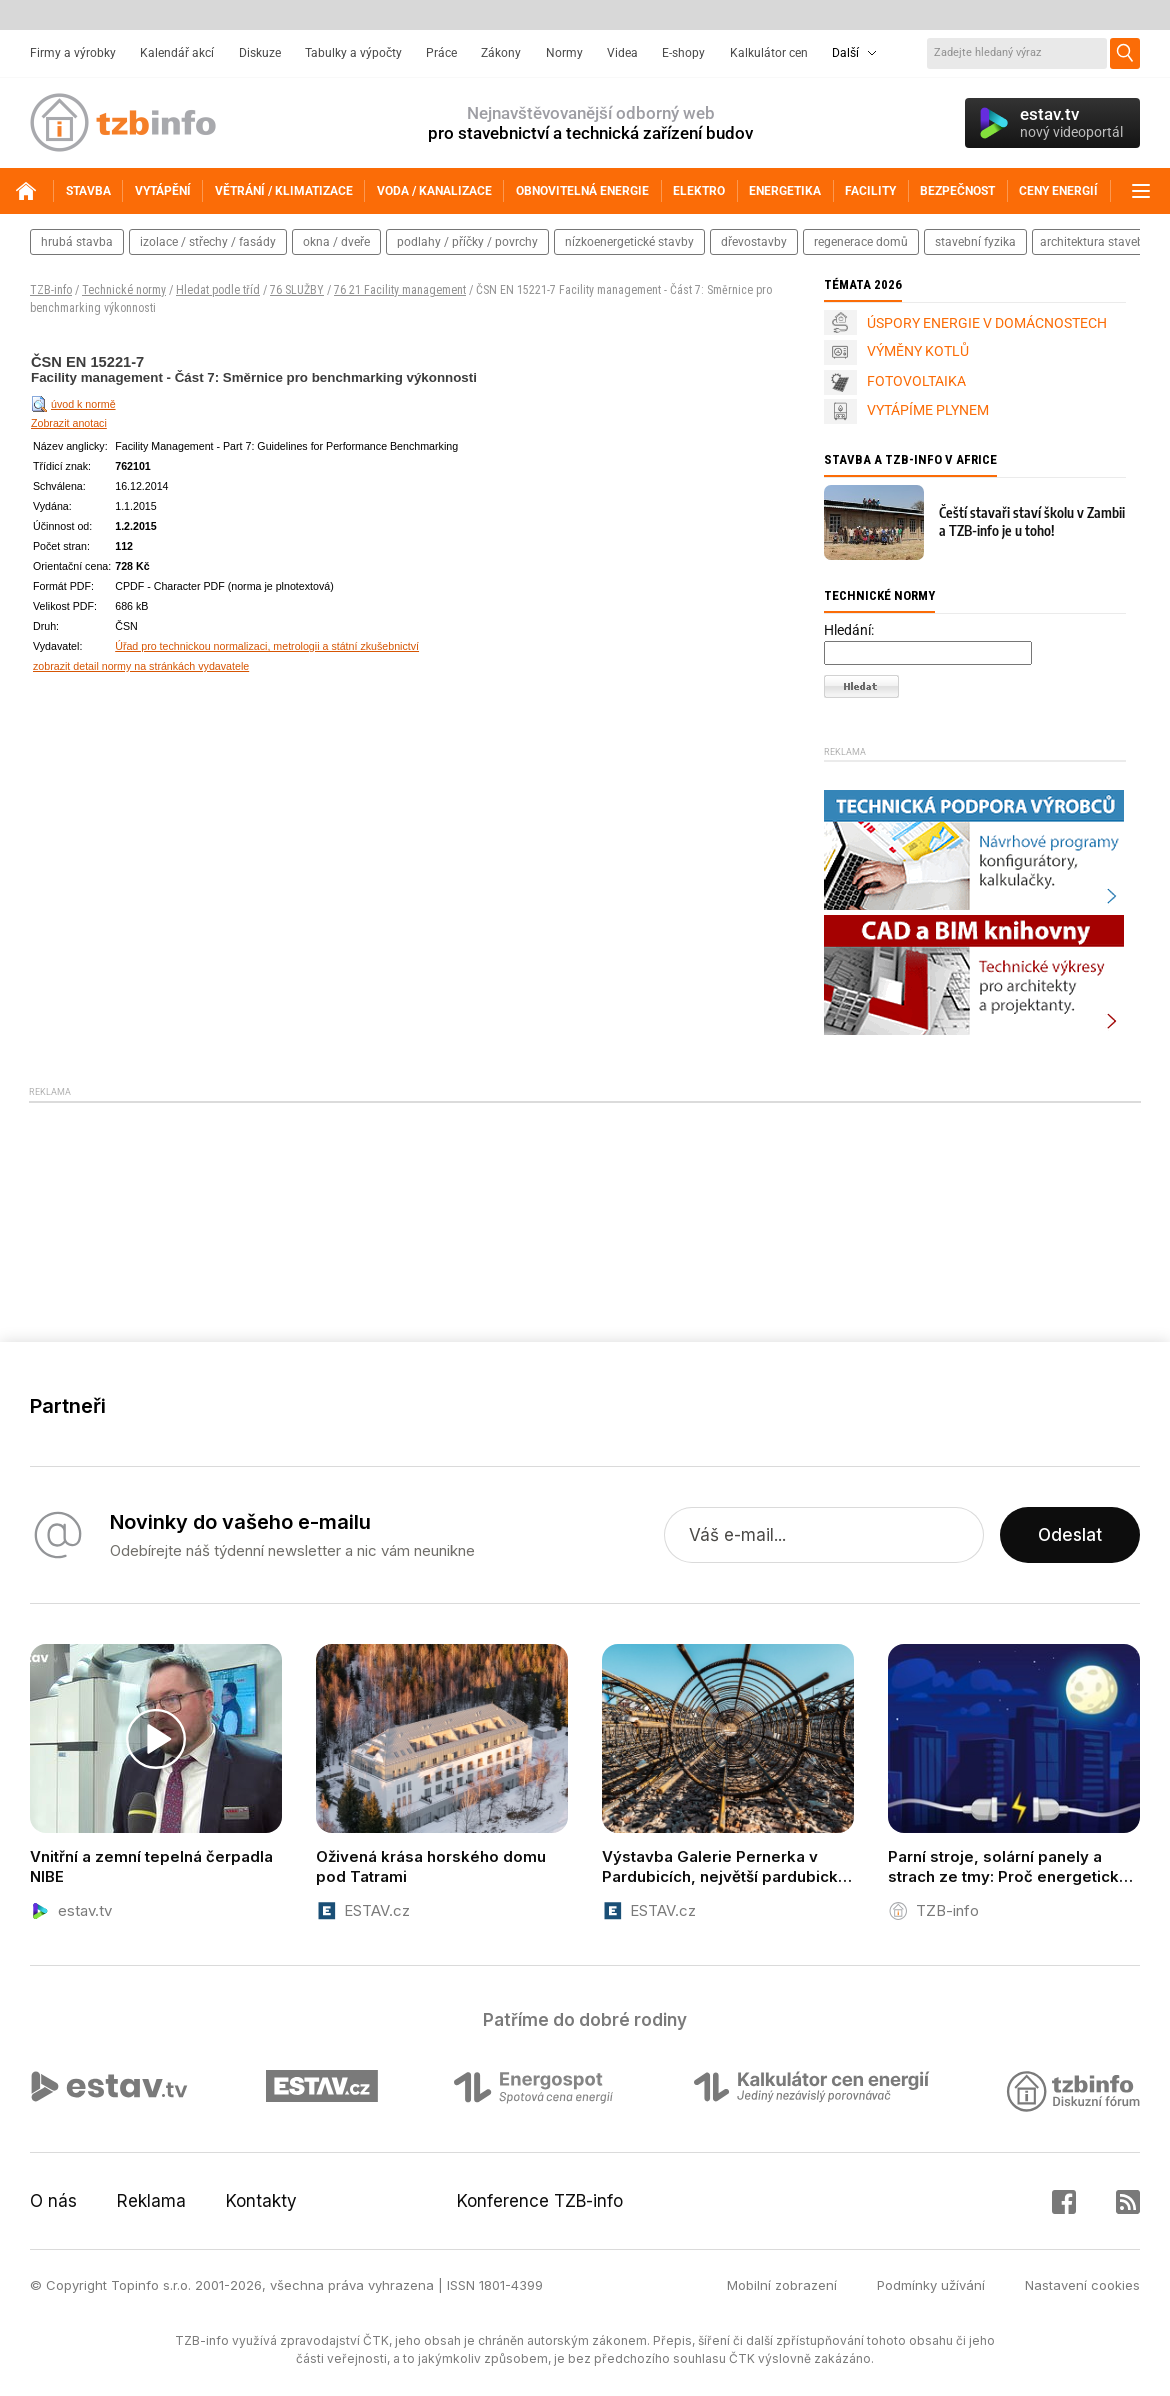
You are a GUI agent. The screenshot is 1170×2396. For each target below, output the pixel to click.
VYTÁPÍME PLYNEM (928, 410)
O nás (53, 2201)
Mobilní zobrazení (782, 2285)
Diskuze (260, 53)
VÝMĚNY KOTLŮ (918, 351)
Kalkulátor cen (769, 53)
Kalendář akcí (177, 53)
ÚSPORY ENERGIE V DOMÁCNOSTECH (987, 323)
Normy (564, 53)
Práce (441, 53)
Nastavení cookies (1082, 2285)
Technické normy (124, 290)
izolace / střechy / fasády (208, 242)
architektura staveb (1092, 242)
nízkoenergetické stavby (629, 242)
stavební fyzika (975, 242)
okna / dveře (336, 242)
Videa (622, 53)
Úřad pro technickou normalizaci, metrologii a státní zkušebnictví (267, 646)
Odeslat (1070, 1535)
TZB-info (51, 290)
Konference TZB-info (540, 2201)
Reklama (151, 2201)
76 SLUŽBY (297, 290)
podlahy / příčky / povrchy (467, 242)
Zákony (501, 53)
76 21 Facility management (400, 290)
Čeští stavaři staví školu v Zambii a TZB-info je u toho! (1032, 521)
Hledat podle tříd (218, 290)
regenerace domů (861, 242)
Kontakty (261, 2201)
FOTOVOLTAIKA (916, 381)
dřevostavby (754, 242)
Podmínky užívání (931, 2285)
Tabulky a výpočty (353, 53)
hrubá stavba (77, 242)
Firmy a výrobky (73, 53)
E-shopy (683, 53)
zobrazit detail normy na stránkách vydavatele (141, 666)
